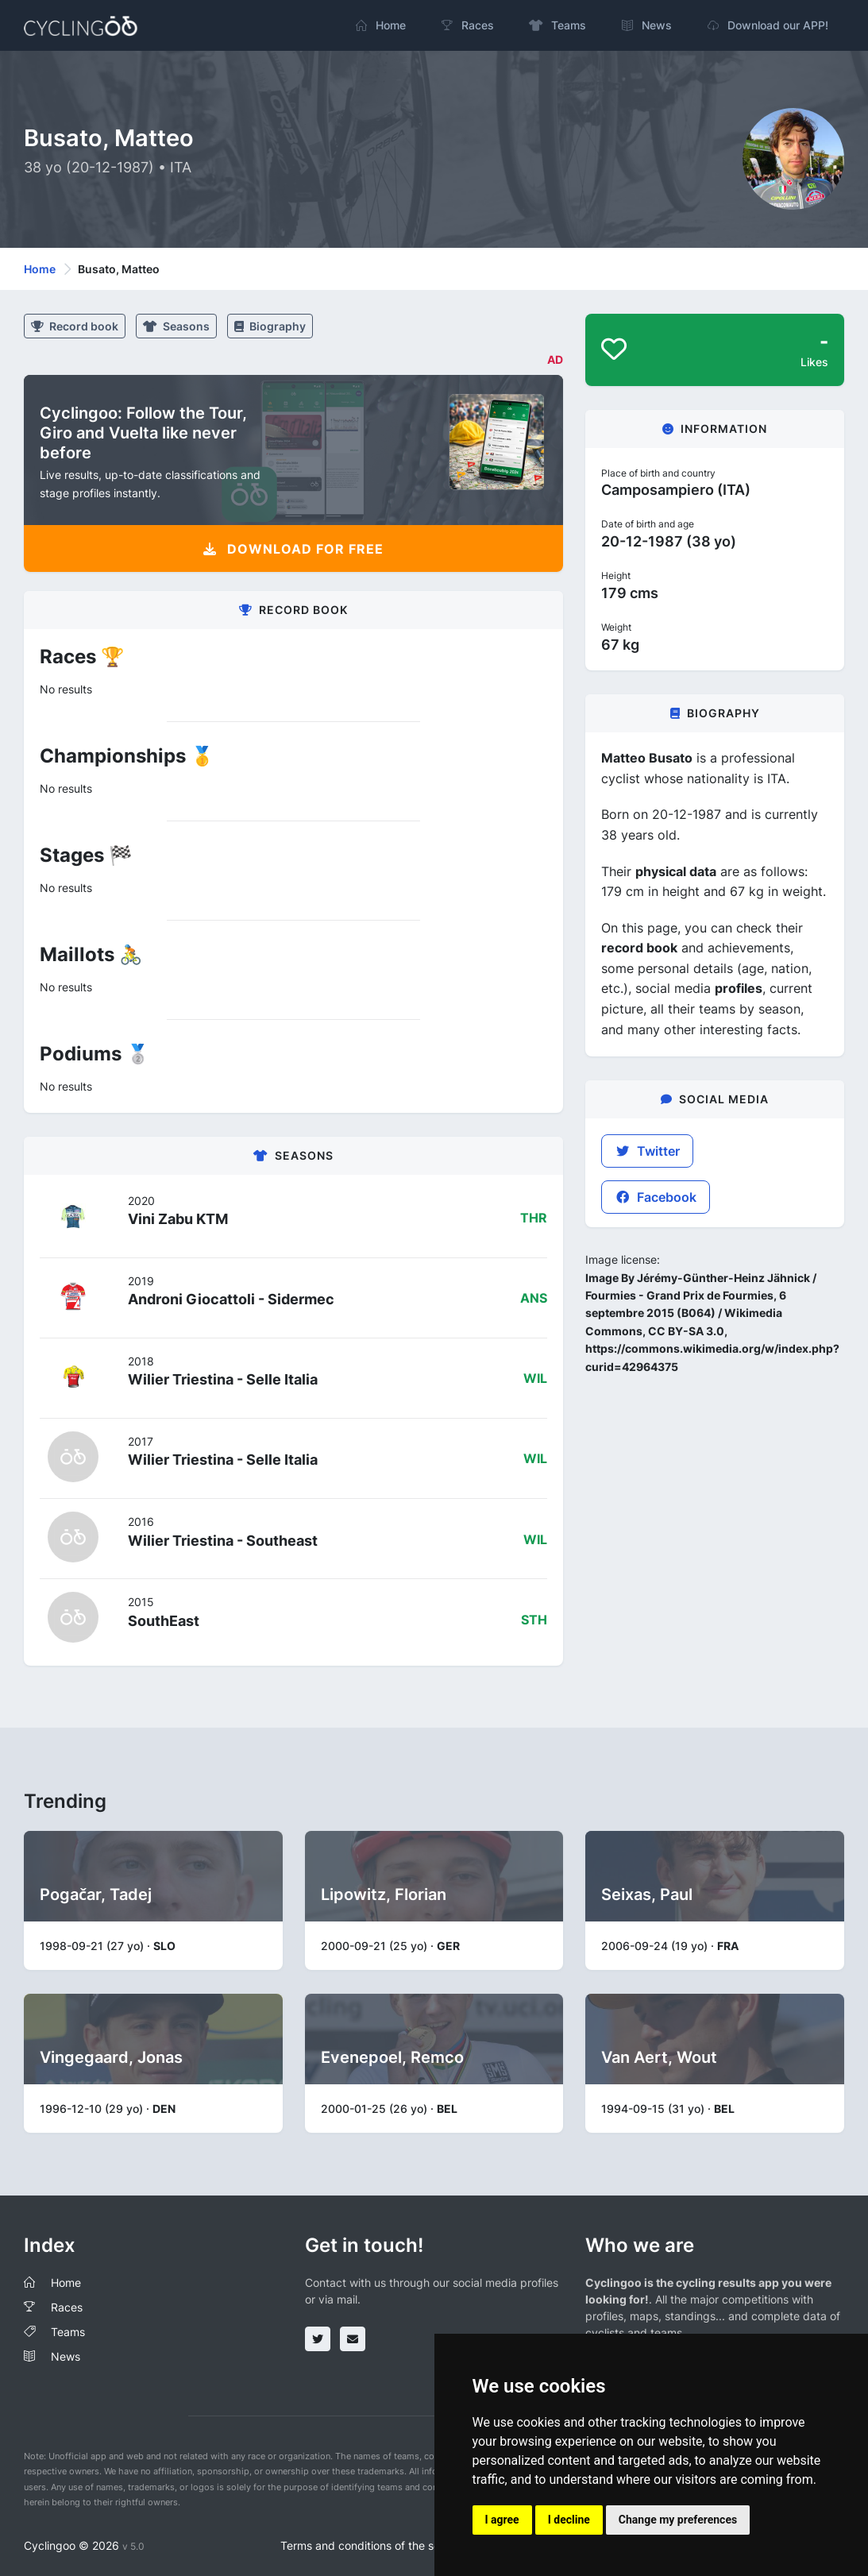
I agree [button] (502, 2519)
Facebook (655, 1197)
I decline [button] (569, 2519)
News (65, 2356)
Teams (68, 2331)
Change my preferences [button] (678, 2519)
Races (67, 2307)
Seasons (176, 326)
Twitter (647, 1151)
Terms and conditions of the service (372, 2545)
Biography (270, 326)
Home (40, 269)
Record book (74, 326)
